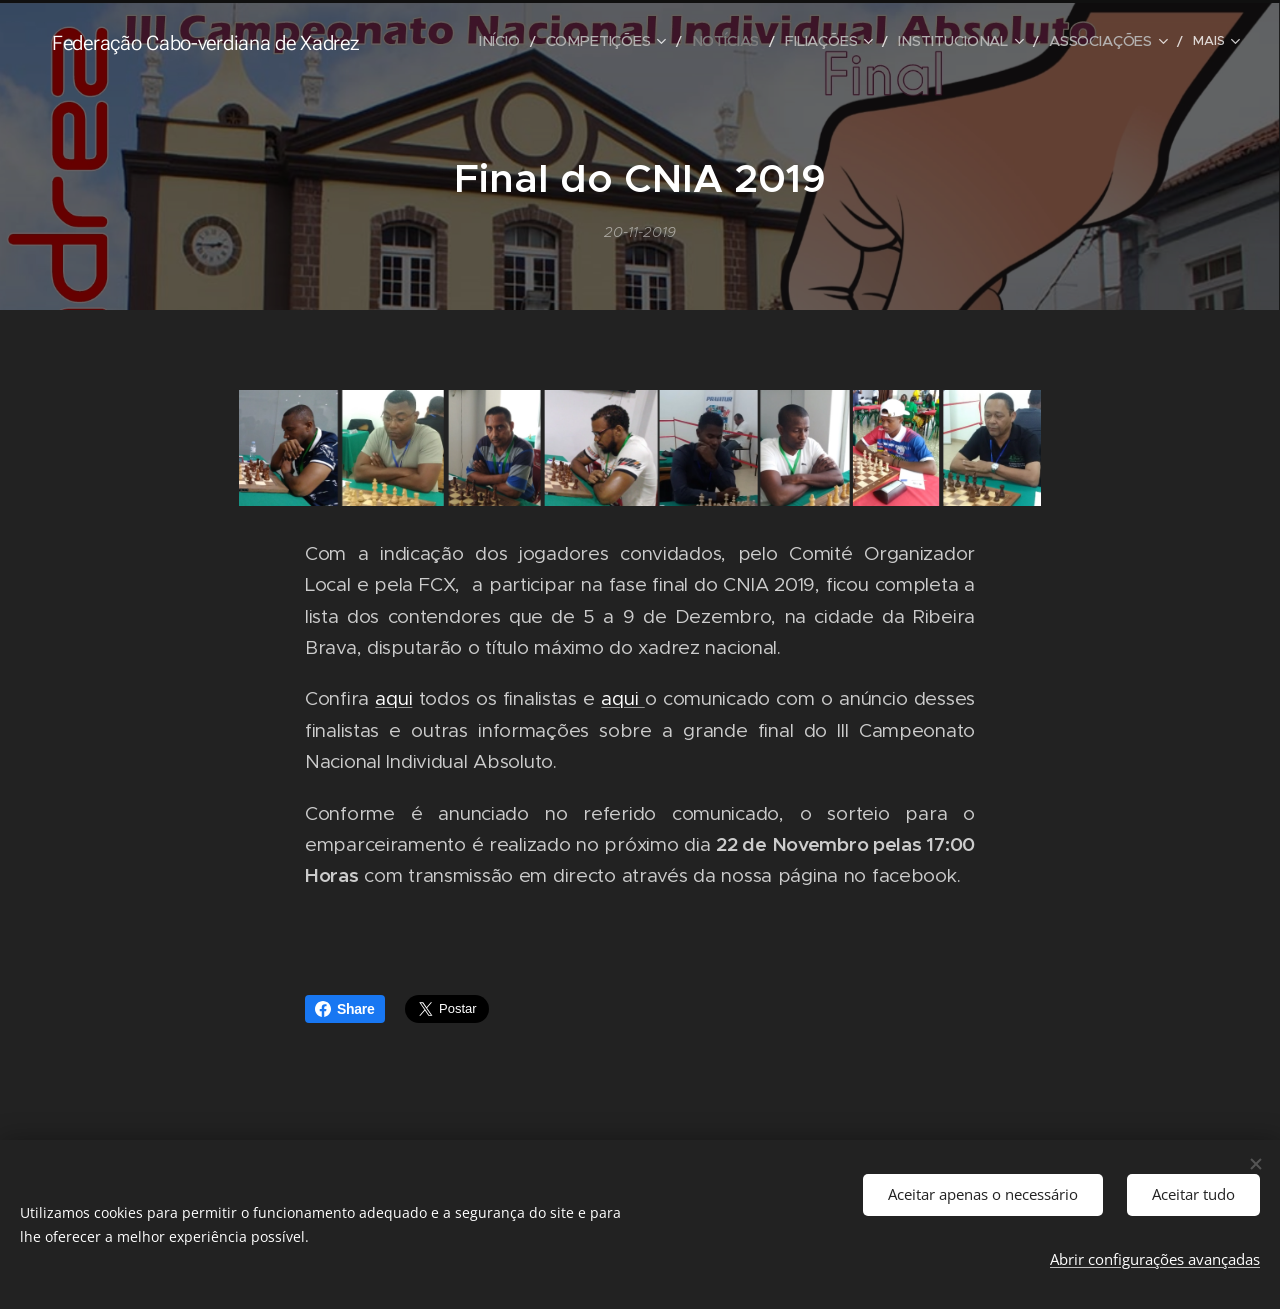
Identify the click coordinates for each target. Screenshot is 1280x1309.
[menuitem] (465, 41)
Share (345, 1009)
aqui (393, 699)
